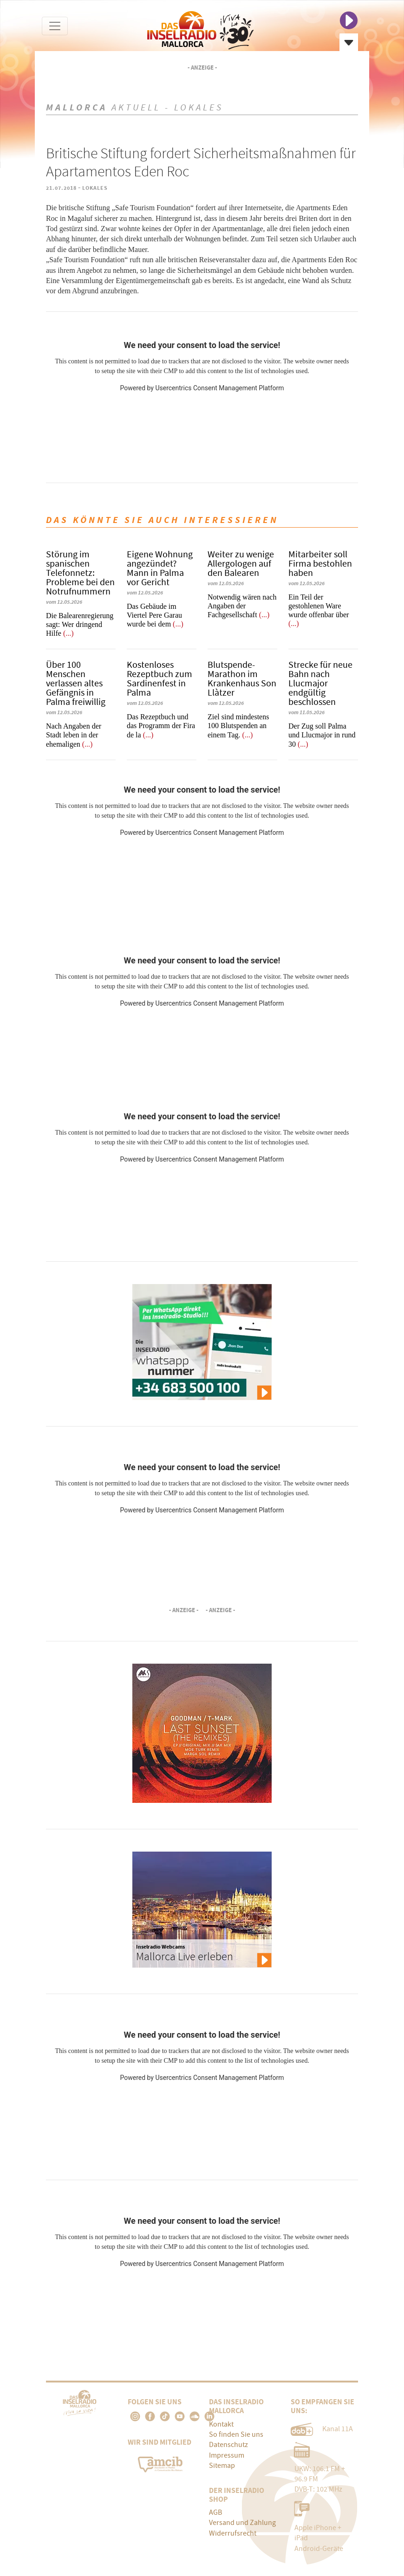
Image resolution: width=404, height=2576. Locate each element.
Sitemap (222, 2465)
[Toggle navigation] (55, 26)
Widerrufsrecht (232, 2533)
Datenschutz (228, 2444)
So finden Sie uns (236, 2434)
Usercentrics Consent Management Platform (219, 388)
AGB (215, 2512)
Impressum (226, 2455)
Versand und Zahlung (242, 2522)
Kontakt (221, 2424)
